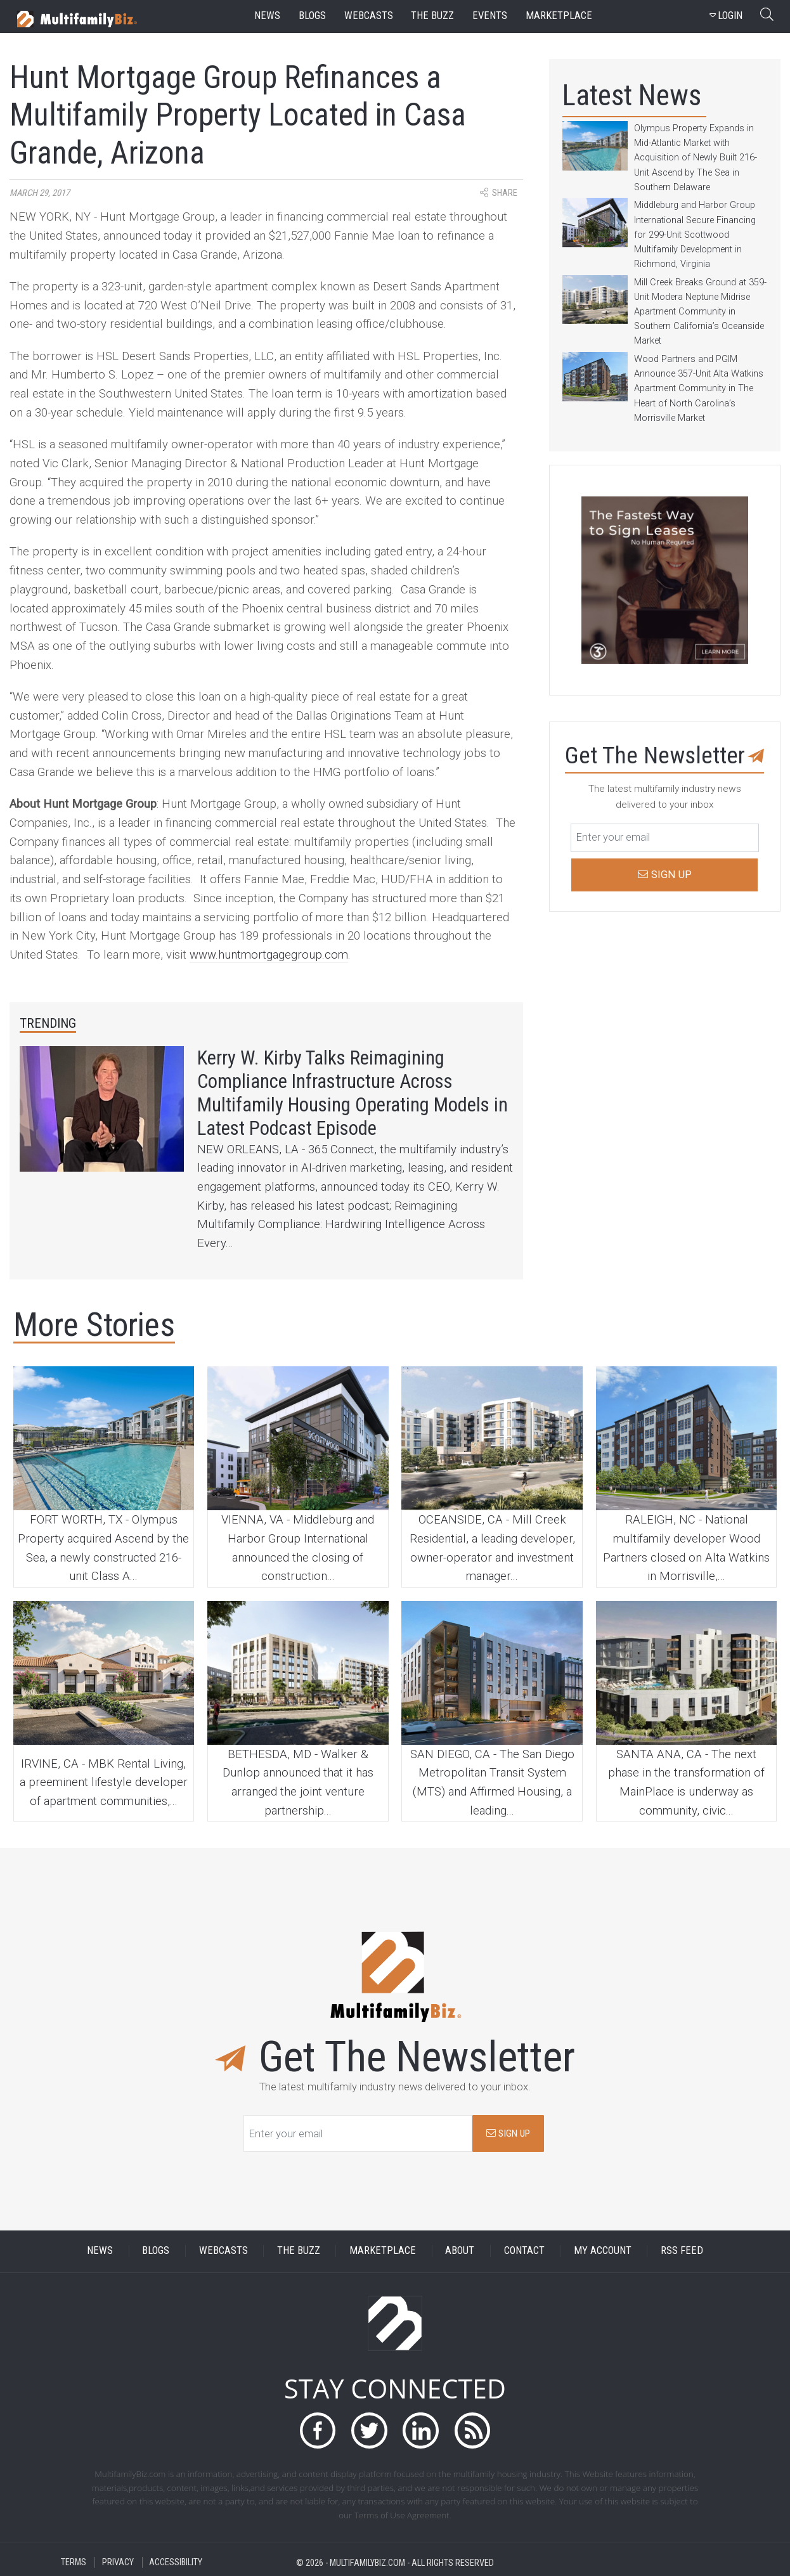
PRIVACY (118, 2562)
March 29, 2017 (40, 193)
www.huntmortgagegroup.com (269, 955)
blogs (312, 16)
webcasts (368, 16)
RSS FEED (682, 2251)
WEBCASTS (223, 2251)
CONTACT (524, 2251)
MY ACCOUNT (602, 2251)
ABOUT (459, 2251)
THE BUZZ (298, 2251)
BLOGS (155, 2251)
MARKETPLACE (382, 2251)
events (489, 16)
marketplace (559, 16)
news (267, 16)
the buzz (432, 16)
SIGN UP (508, 2133)
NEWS (100, 2251)
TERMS (73, 2562)
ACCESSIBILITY (175, 2562)
